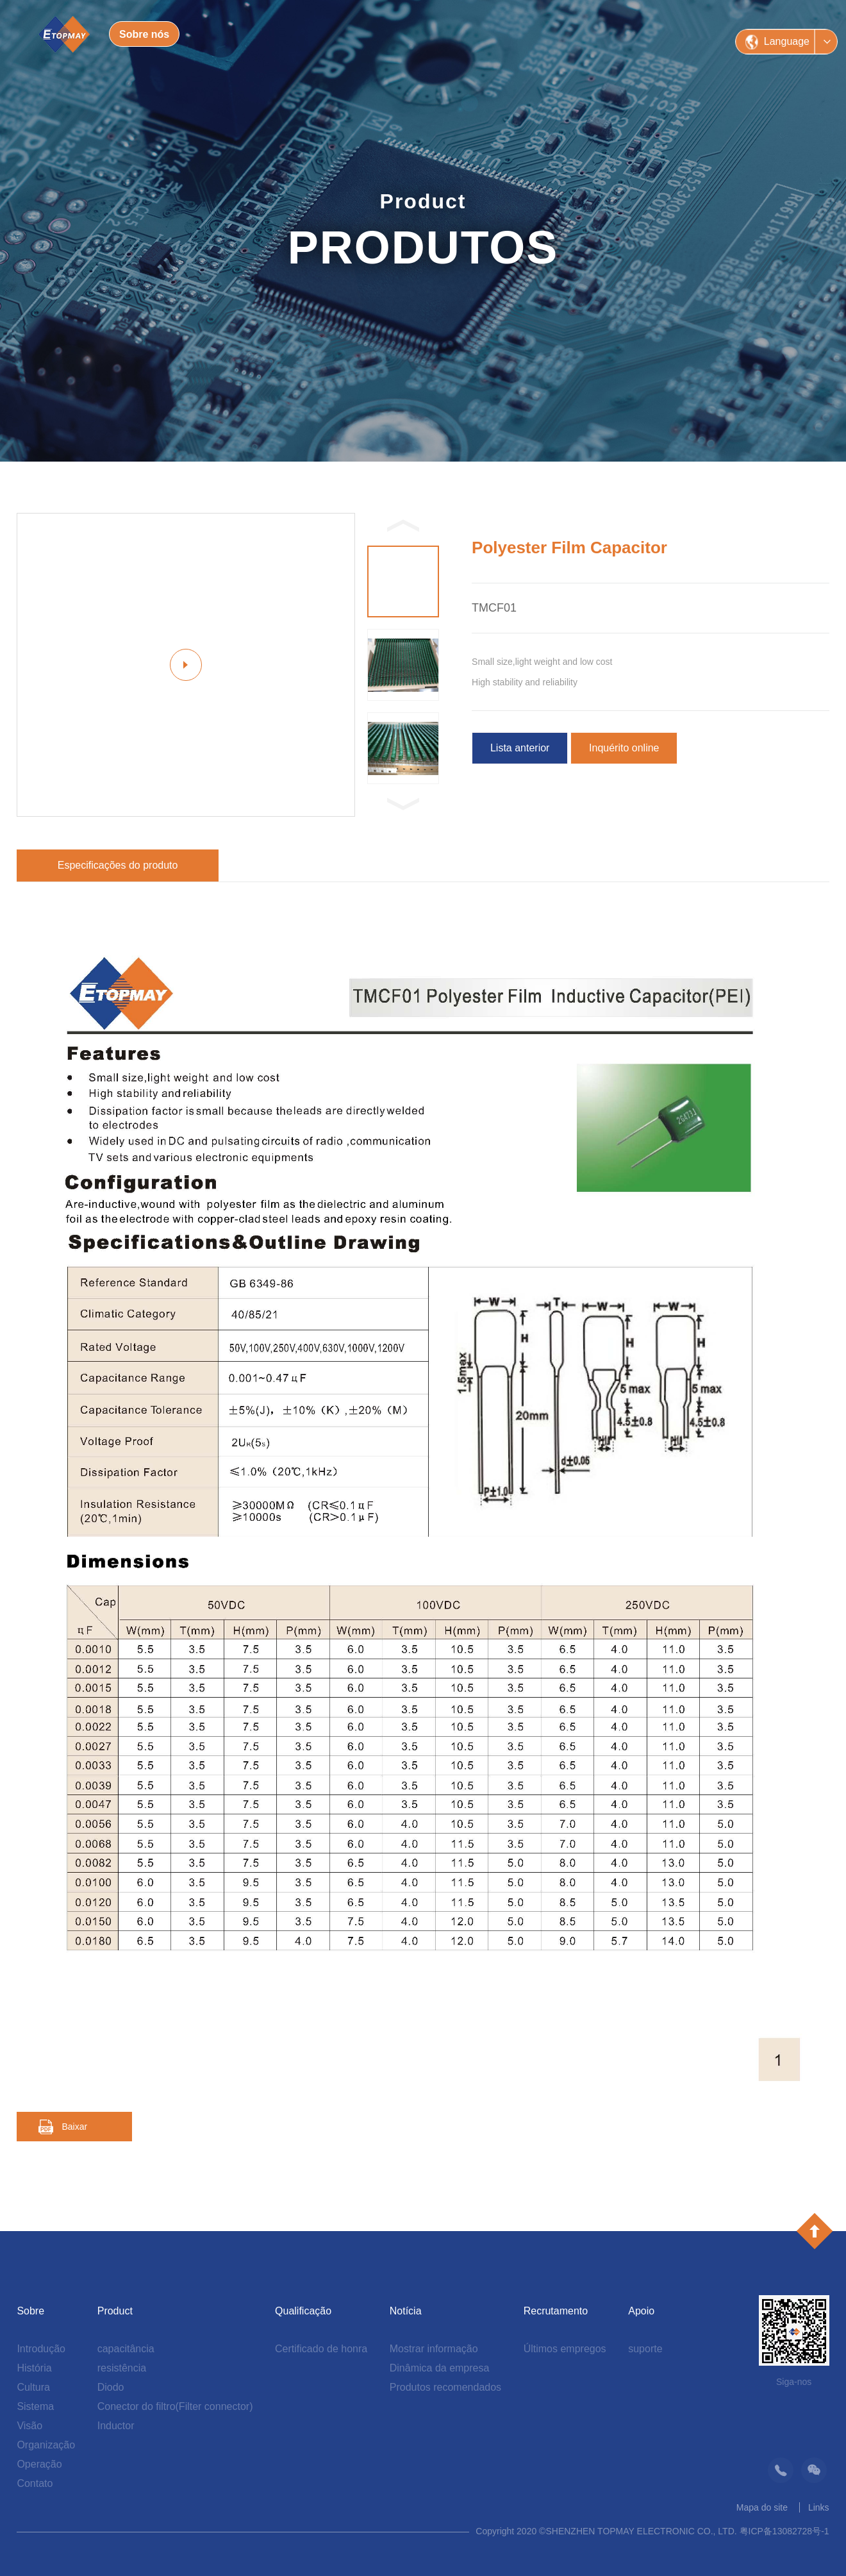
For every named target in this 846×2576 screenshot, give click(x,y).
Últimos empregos (565, 2348)
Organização (46, 2444)
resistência (121, 2368)
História (34, 2368)
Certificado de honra (321, 2348)
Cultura (33, 2387)
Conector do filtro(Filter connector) (175, 2406)
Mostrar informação (434, 2348)
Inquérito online (624, 747)
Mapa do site (762, 2507)
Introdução (41, 2348)
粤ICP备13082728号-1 (784, 2531)
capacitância (125, 2348)
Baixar (74, 2126)
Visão (29, 2425)
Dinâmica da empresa (440, 2368)
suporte (645, 2348)
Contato (35, 2483)
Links (818, 2507)
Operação (39, 2464)
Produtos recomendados (445, 2387)
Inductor (116, 2425)
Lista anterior (520, 747)
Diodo (110, 2387)
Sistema (35, 2406)
